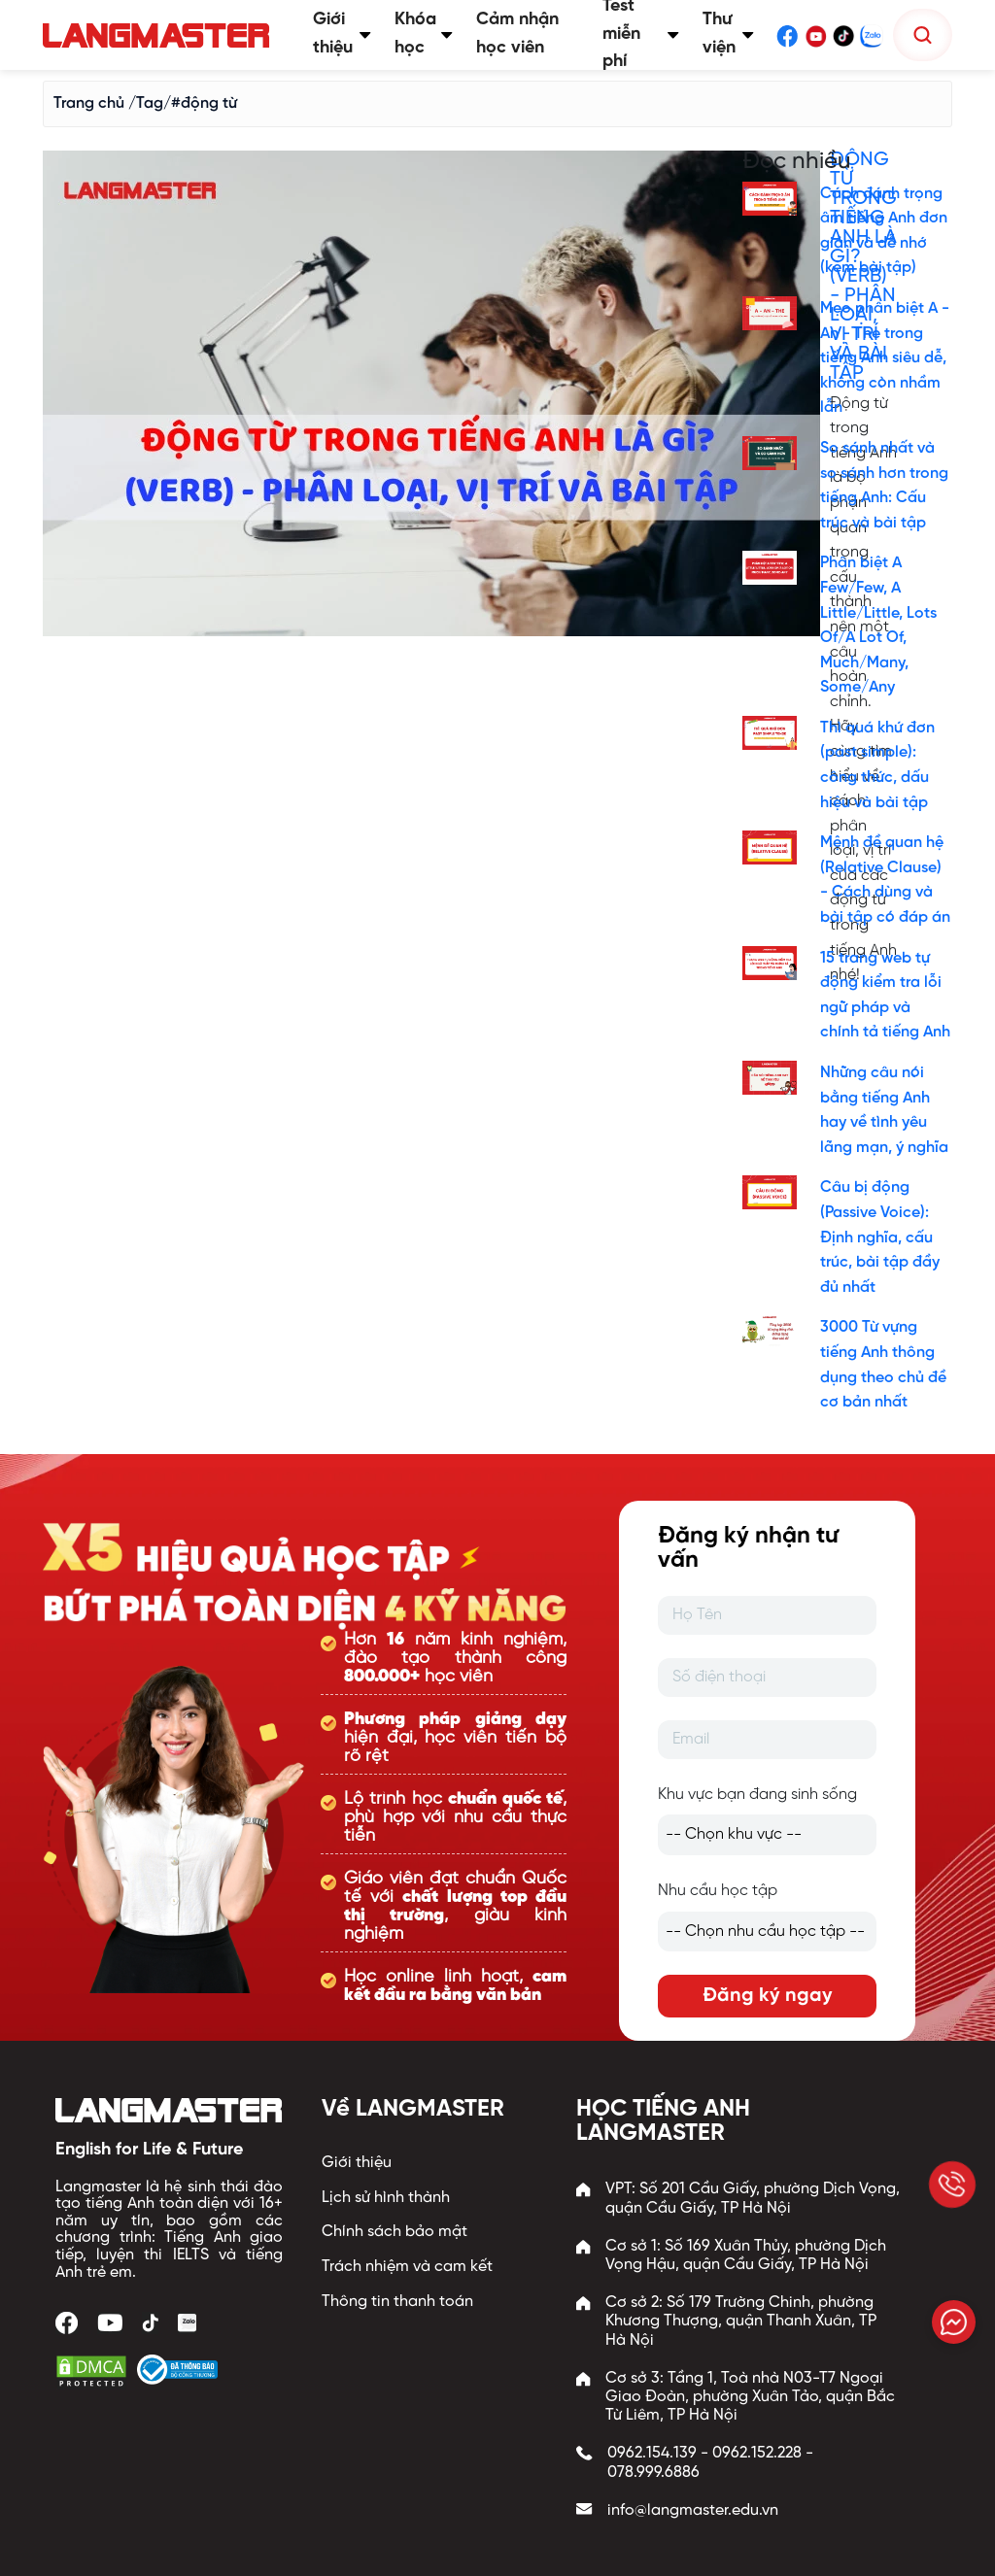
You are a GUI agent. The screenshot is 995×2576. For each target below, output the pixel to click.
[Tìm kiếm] (922, 35)
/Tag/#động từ (182, 103)
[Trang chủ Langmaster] (160, 35)
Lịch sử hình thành (386, 2197)
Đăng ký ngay (768, 1995)
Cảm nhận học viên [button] (517, 34)
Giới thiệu (357, 2162)
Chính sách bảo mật (394, 2231)
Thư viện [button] (728, 34)
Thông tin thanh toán (397, 2301)
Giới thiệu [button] (342, 34)
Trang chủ (88, 103)
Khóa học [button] (424, 34)
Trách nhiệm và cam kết (407, 2266)
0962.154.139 (652, 2453)
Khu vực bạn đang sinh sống (757, 1794)
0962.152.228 (757, 2453)
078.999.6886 (653, 2472)
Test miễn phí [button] (641, 35)
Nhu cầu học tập (717, 1890)
